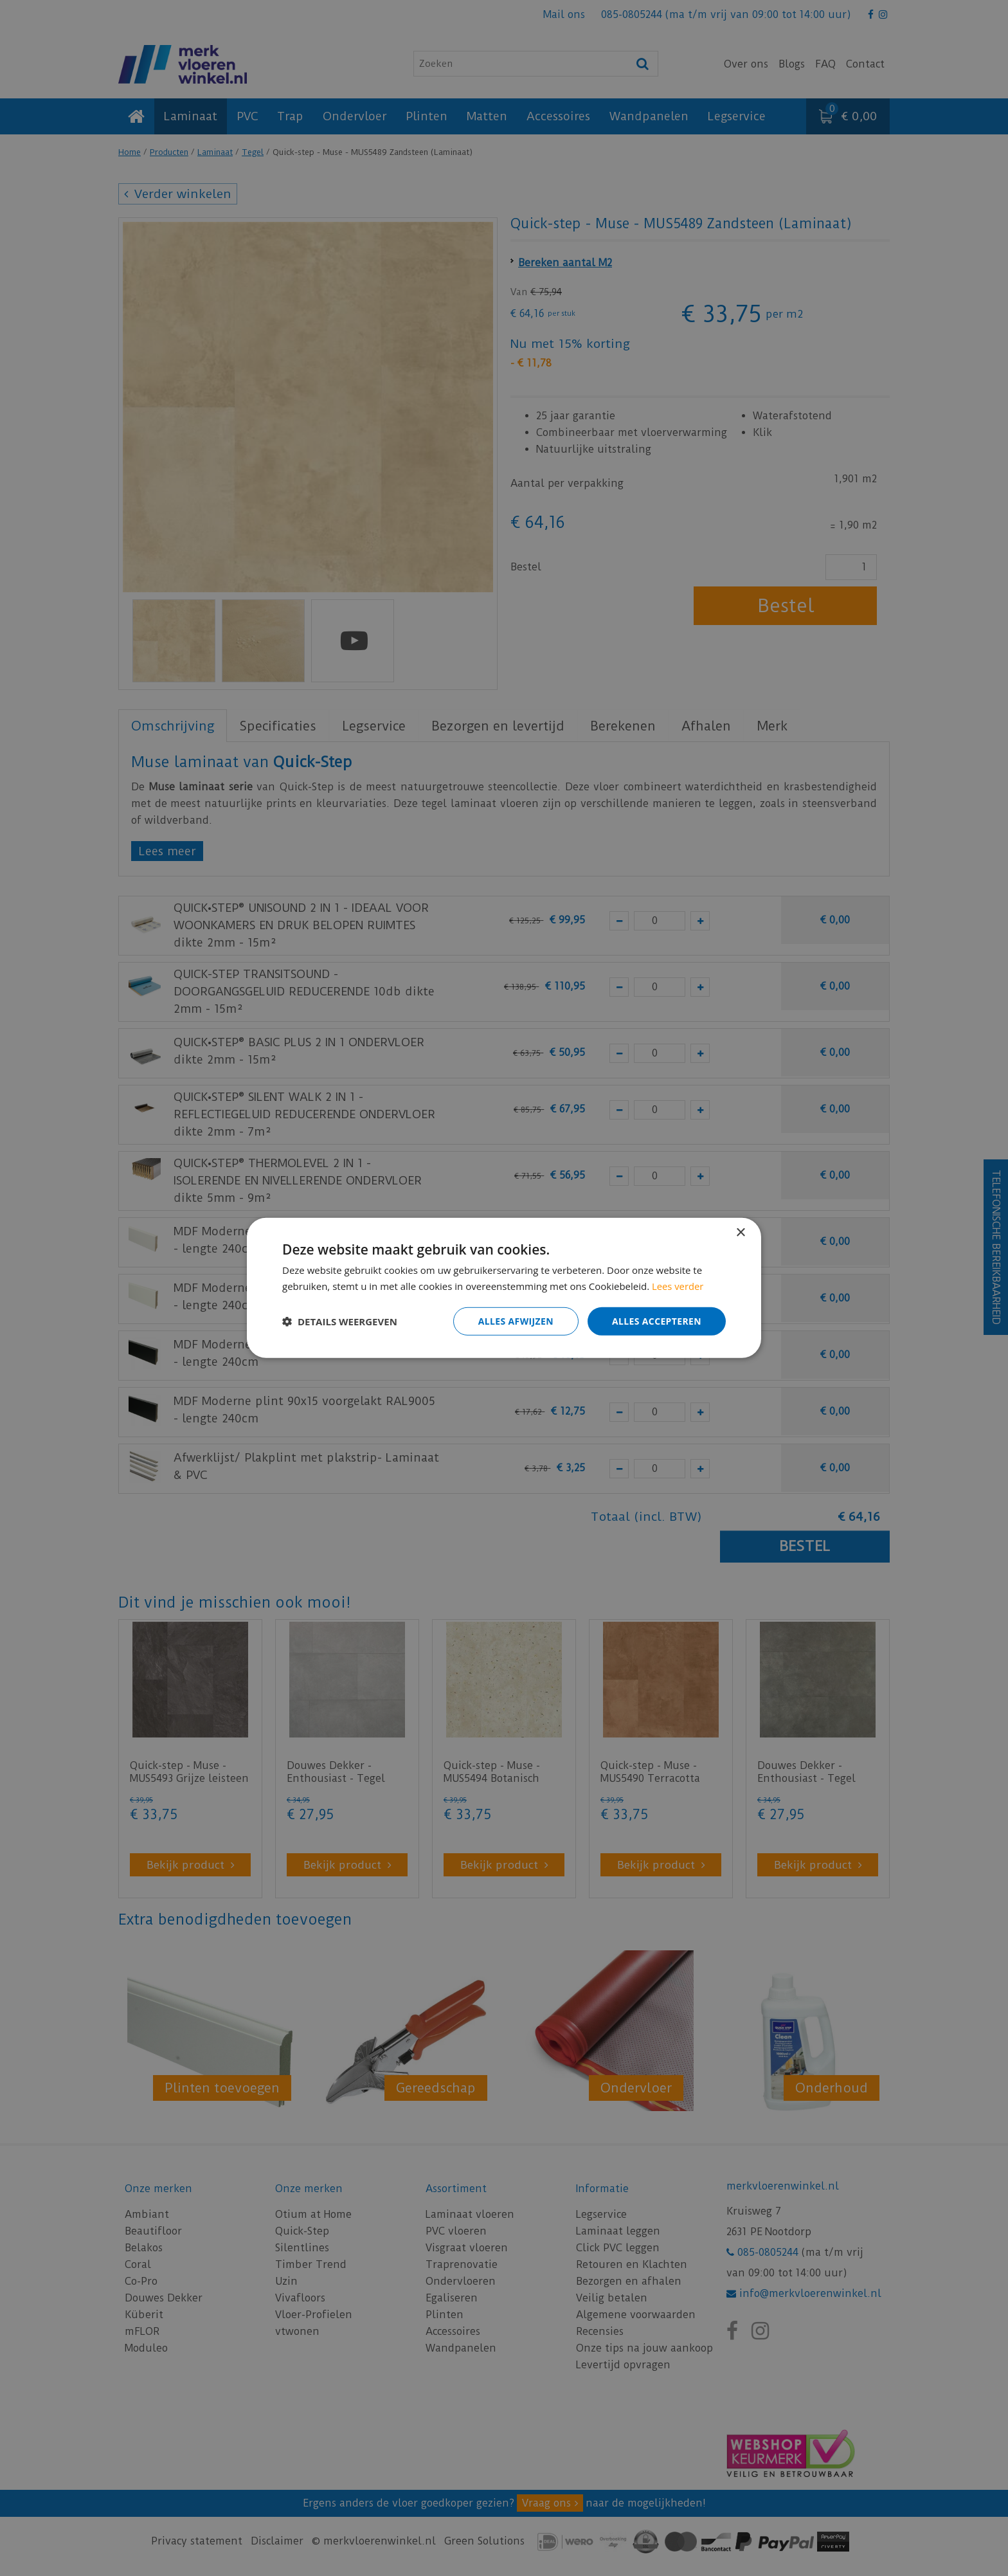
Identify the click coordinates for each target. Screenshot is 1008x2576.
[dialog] (504, 1288)
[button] (339, 1321)
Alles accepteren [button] (656, 1321)
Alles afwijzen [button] (516, 1321)
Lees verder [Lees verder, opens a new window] (678, 1286)
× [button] (740, 1233)
